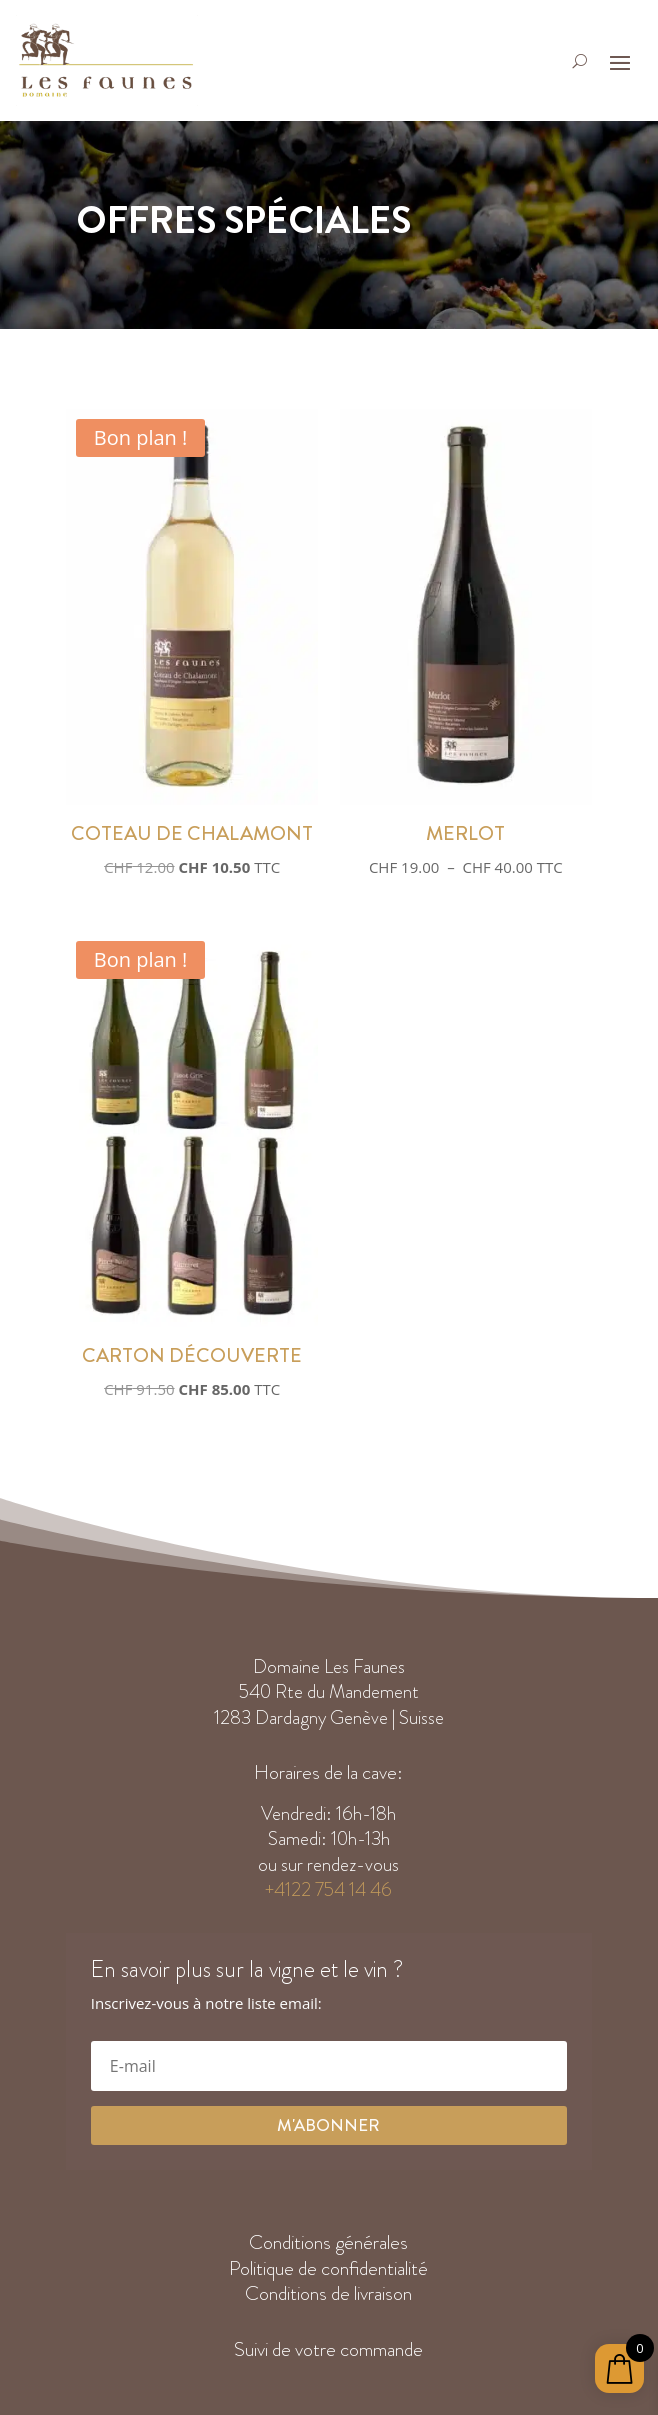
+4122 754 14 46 (328, 1889)
